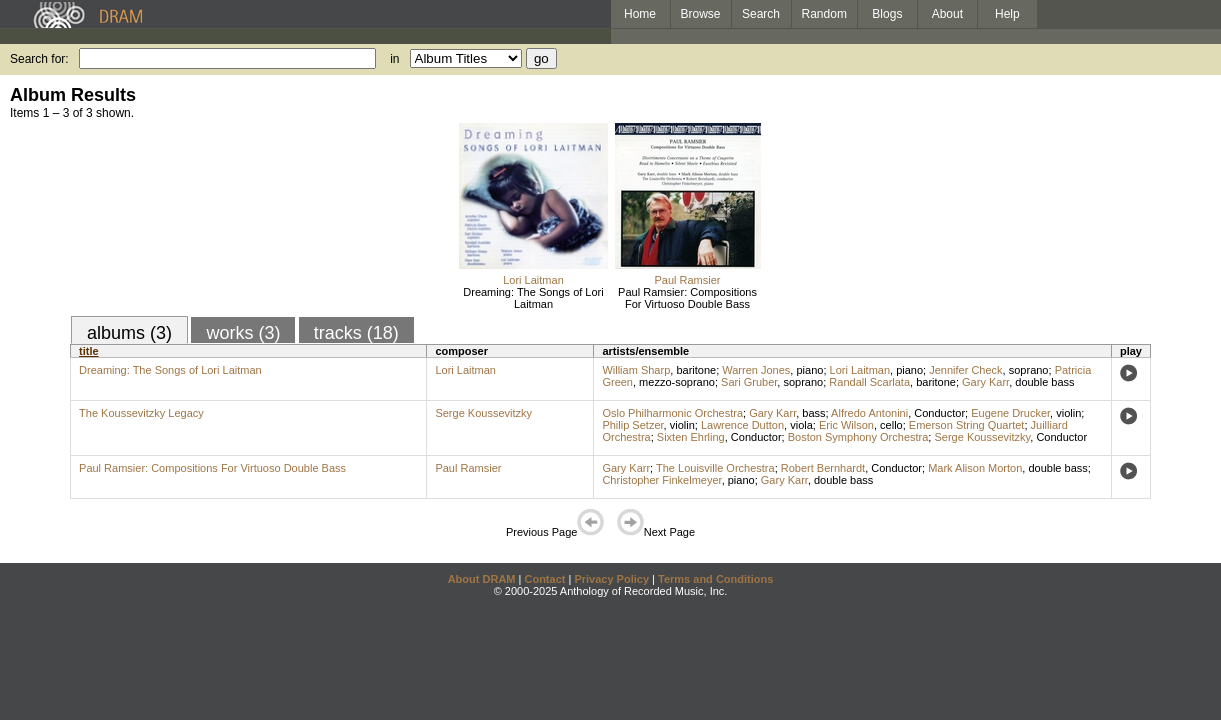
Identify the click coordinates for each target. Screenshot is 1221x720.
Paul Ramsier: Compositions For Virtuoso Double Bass (687, 298)
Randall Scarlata (869, 382)
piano (809, 370)
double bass (1044, 382)
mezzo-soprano (677, 382)
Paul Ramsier (687, 280)
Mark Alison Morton (975, 468)
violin (1068, 413)
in (394, 59)
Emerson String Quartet (967, 425)
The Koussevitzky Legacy (141, 413)
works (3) (243, 333)
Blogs (887, 14)
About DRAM (482, 579)
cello (891, 425)
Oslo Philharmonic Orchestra (672, 413)
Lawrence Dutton (742, 425)
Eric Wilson (846, 425)
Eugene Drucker (1010, 413)
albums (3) (129, 333)
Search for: (39, 59)
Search (761, 14)
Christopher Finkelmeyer (661, 480)
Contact (544, 579)
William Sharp (636, 370)
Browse (701, 14)
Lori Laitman (533, 280)
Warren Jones (756, 370)
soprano (1029, 370)
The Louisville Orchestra (715, 468)
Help (1007, 14)
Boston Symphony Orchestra (858, 437)
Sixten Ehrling (691, 437)
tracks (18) (356, 333)
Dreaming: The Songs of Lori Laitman (533, 298)
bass (813, 413)
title (89, 351)
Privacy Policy (611, 579)
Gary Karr (985, 382)
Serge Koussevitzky (483, 413)
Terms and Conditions (715, 579)
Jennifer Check (965, 370)
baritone (696, 370)
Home (640, 14)
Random (824, 14)
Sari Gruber (749, 382)
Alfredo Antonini (869, 413)
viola (801, 425)
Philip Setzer (632, 425)
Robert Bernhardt (823, 468)
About (947, 14)
